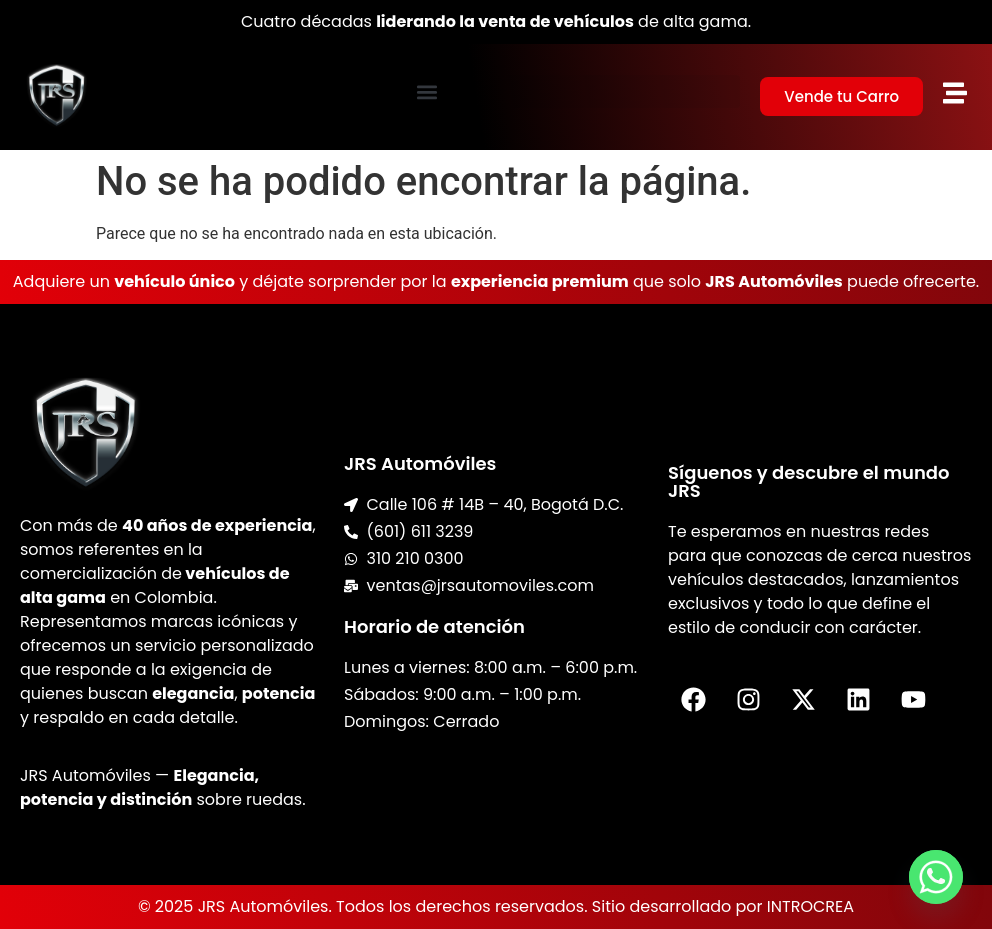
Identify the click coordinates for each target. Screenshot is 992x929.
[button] (426, 91)
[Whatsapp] (936, 877)
